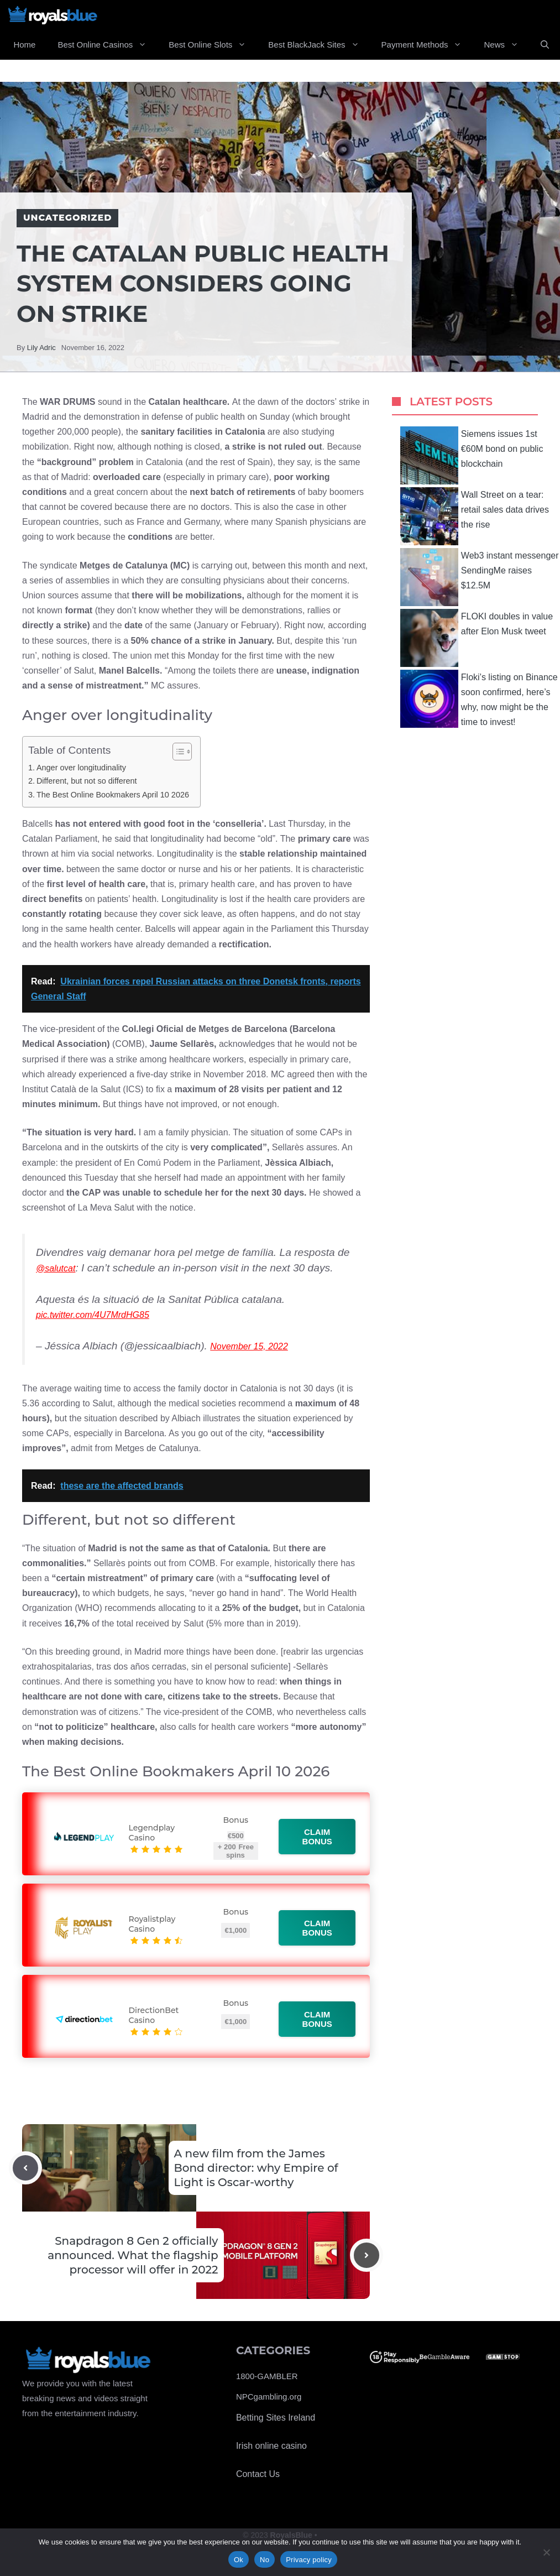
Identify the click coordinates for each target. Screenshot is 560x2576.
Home (24, 44)
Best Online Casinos (107, 45)
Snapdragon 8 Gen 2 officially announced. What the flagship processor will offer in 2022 (133, 2255)
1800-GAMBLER (267, 2376)
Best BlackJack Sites (319, 45)
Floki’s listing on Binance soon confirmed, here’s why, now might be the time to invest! (479, 699)
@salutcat (55, 1268)
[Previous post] (25, 2167)
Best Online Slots (213, 45)
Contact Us (258, 2474)
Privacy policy (309, 2560)
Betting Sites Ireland (275, 2417)
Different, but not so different (86, 780)
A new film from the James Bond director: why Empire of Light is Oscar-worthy (256, 2168)
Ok (238, 2560)
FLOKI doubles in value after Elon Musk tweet (476, 638)
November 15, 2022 (249, 1346)
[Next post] (366, 2255)
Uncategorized (67, 217)
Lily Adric (41, 347)
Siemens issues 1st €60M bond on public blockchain (471, 455)
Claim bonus (317, 1836)
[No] (546, 2552)
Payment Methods (427, 45)
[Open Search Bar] (545, 45)
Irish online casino (271, 2445)
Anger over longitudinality (81, 767)
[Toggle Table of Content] (176, 751)
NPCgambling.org (268, 2396)
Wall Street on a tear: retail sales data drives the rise (474, 516)
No (264, 2560)
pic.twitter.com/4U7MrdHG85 (92, 1315)
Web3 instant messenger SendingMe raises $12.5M (479, 577)
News (507, 45)
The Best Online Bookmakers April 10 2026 (112, 794)
